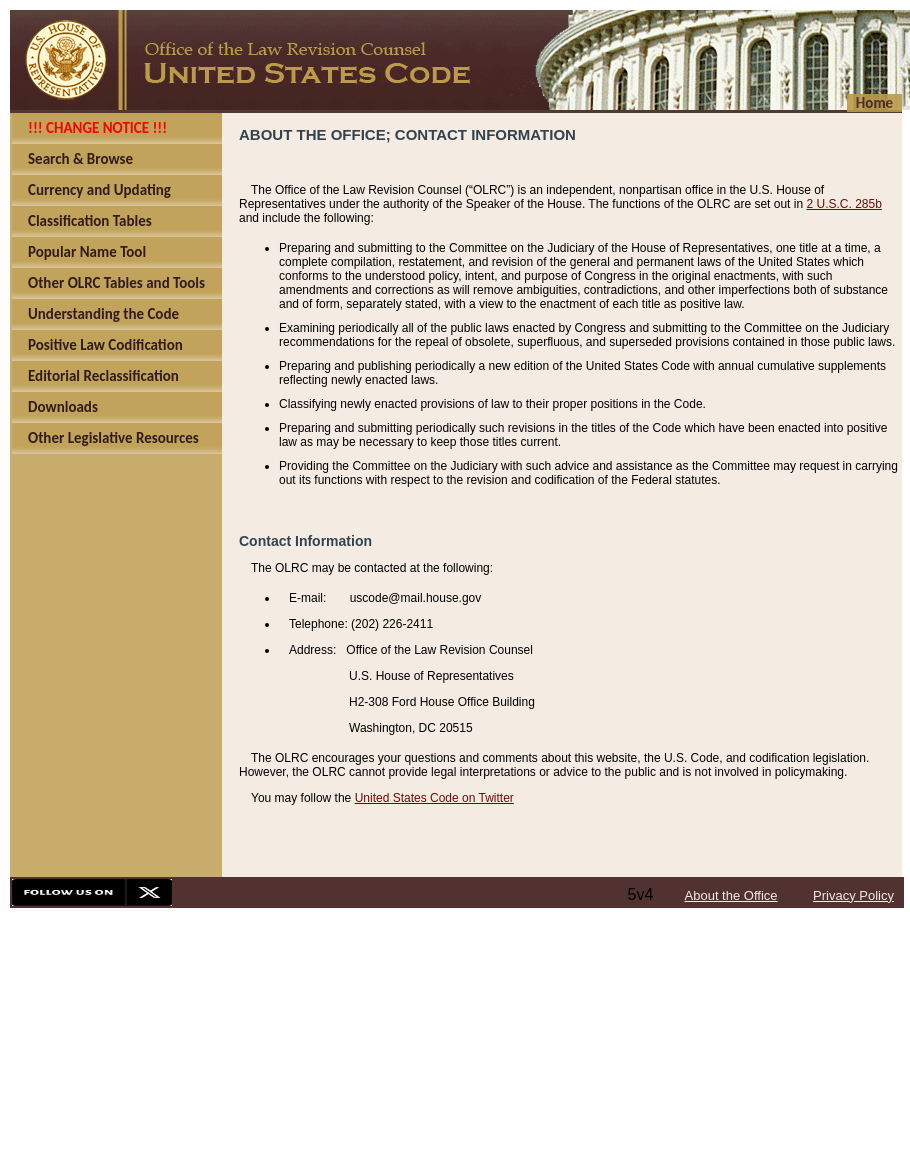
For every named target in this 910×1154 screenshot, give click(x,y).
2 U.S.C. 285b (843, 204)
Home (874, 103)
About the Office (731, 895)
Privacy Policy (853, 895)
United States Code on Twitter (434, 798)
